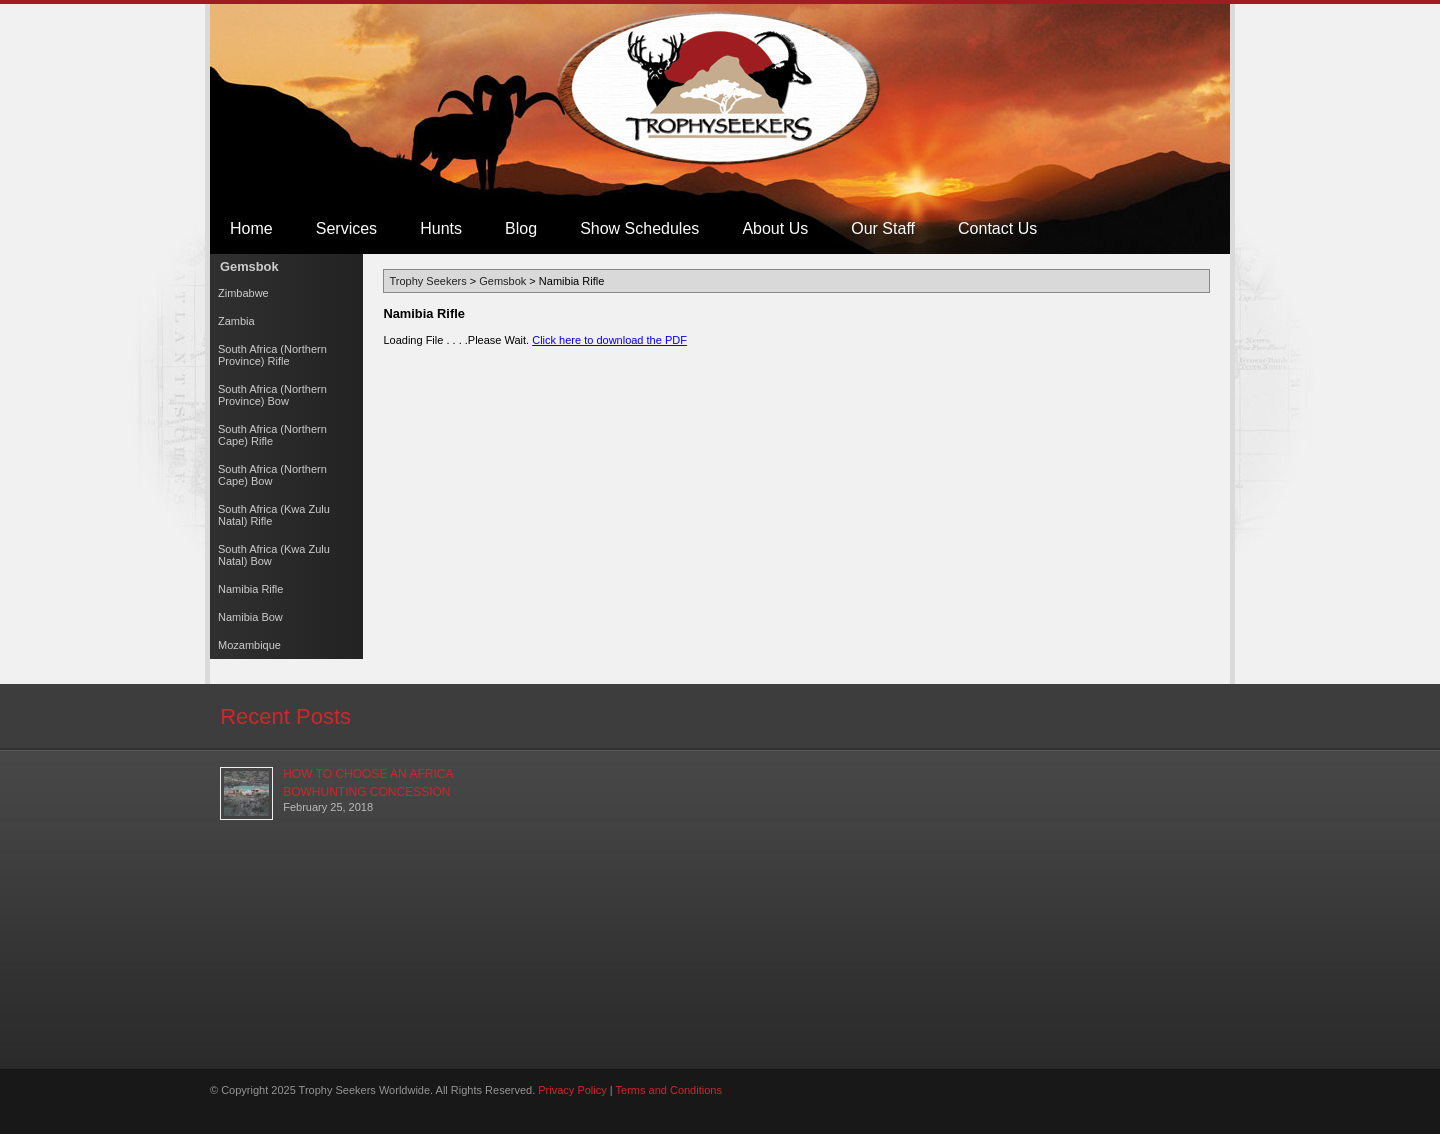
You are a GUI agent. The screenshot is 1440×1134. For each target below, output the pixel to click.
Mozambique (249, 645)
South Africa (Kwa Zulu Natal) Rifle (274, 515)
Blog (521, 228)
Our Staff (883, 228)
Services (346, 228)
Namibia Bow (250, 617)
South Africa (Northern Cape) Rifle (272, 435)
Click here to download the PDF (609, 340)
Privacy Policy (572, 1090)
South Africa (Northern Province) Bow (272, 395)
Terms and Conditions (669, 1090)
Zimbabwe (243, 293)
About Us (775, 228)
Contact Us (997, 228)
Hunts (441, 228)
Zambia (236, 321)
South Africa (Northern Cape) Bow (272, 475)
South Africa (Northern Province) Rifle (272, 355)
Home (251, 228)
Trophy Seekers (720, 88)
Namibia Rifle (250, 589)
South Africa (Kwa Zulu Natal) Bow (274, 555)
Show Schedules (639, 228)
